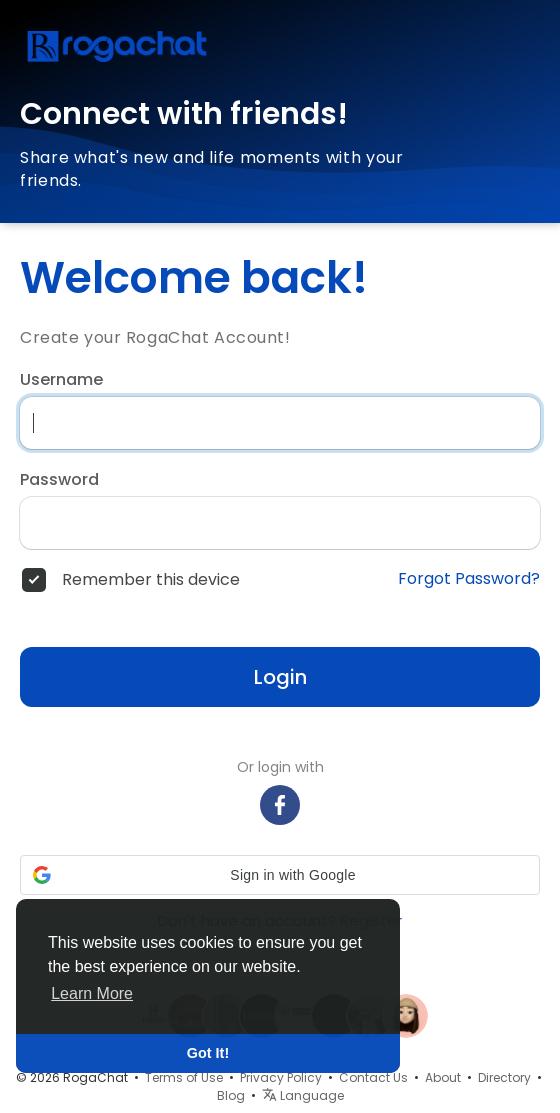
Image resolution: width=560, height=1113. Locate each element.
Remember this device (151, 580)
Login (280, 677)
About (443, 1077)
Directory (504, 1077)
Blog (231, 1095)
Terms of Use (184, 1077)
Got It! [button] (208, 1053)
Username (61, 380)
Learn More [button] (92, 993)
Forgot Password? (469, 579)
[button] (280, 875)
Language (303, 1095)
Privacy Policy (281, 1077)
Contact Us (373, 1077)
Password (59, 480)
